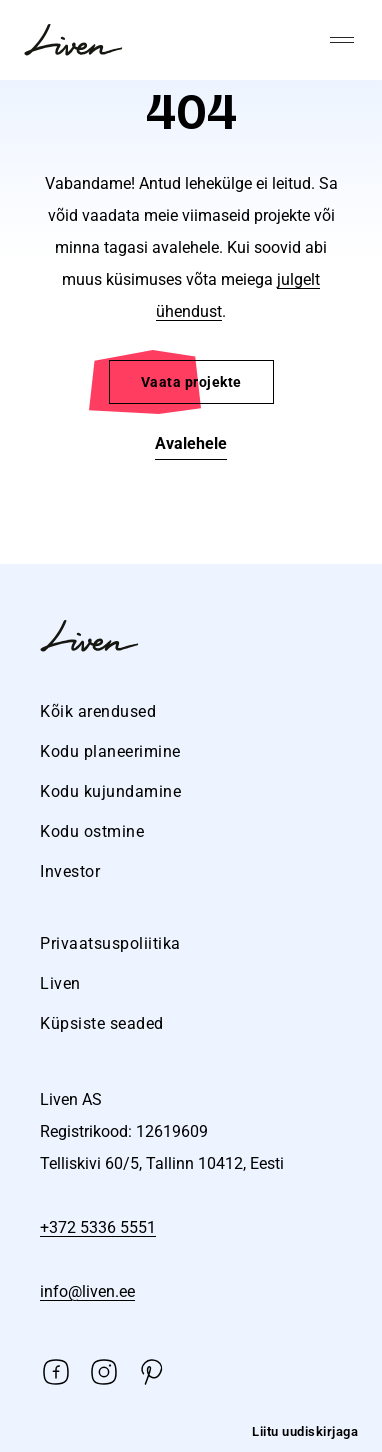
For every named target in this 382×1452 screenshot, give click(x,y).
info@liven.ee (87, 1291)
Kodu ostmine (92, 831)
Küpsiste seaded (102, 1023)
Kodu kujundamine (110, 791)
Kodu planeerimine (110, 751)
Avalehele (191, 443)
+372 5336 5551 (98, 1227)
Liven (60, 983)
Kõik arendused (98, 711)
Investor (70, 871)
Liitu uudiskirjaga (305, 1431)
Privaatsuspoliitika (110, 943)
